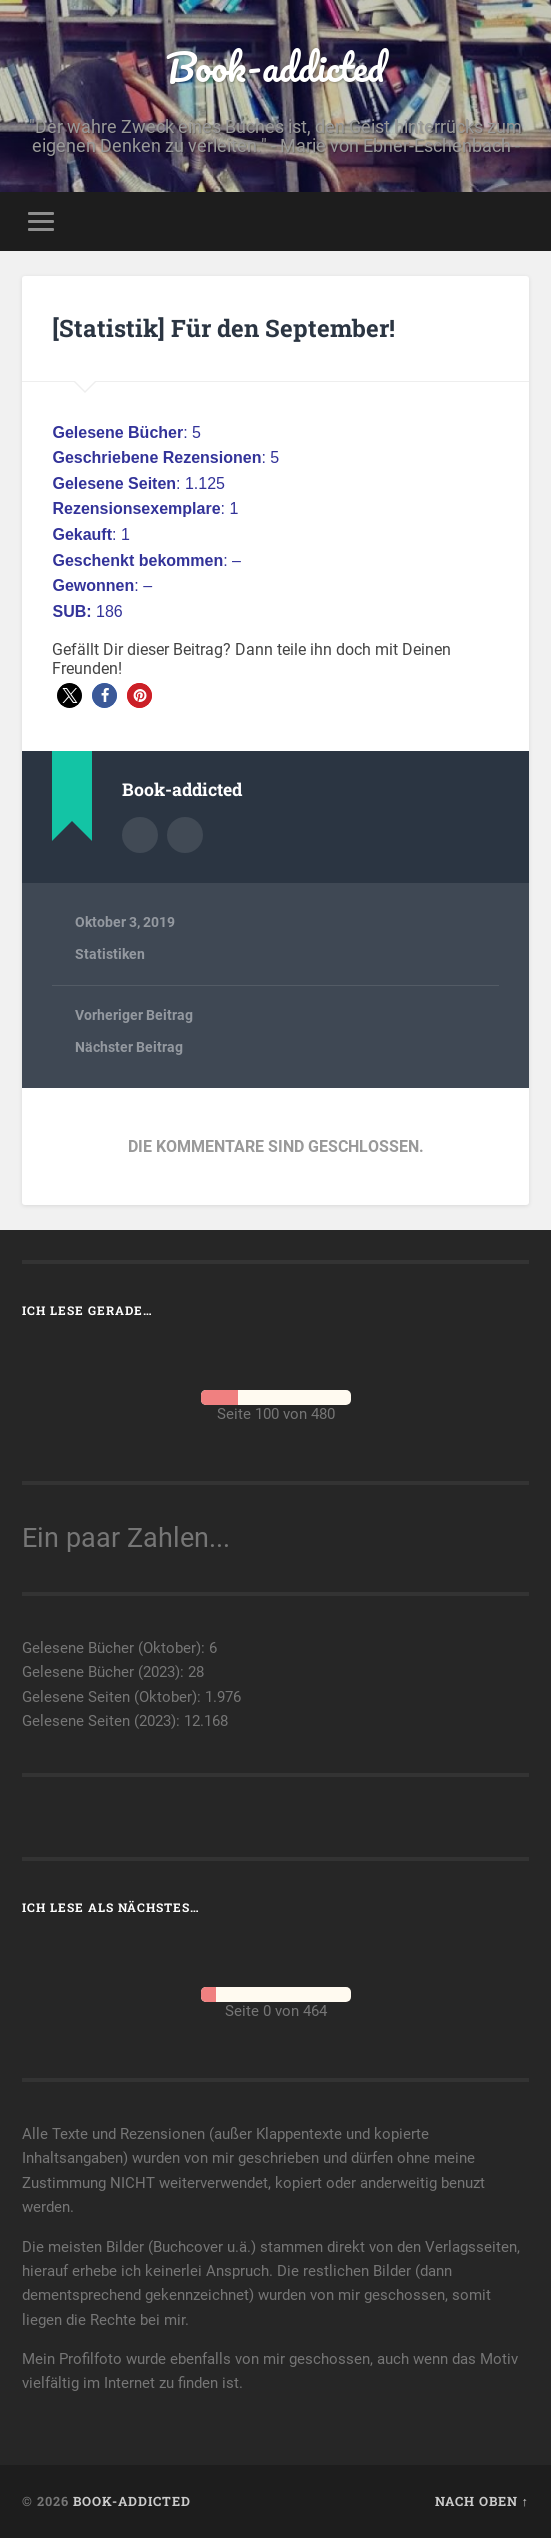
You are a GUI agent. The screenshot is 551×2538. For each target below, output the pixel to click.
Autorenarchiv (140, 835)
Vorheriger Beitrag (134, 1015)
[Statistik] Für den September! (223, 328)
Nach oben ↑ (482, 2501)
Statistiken (110, 954)
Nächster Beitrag (129, 1047)
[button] (69, 695)
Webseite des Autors (185, 835)
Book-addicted (275, 66)
